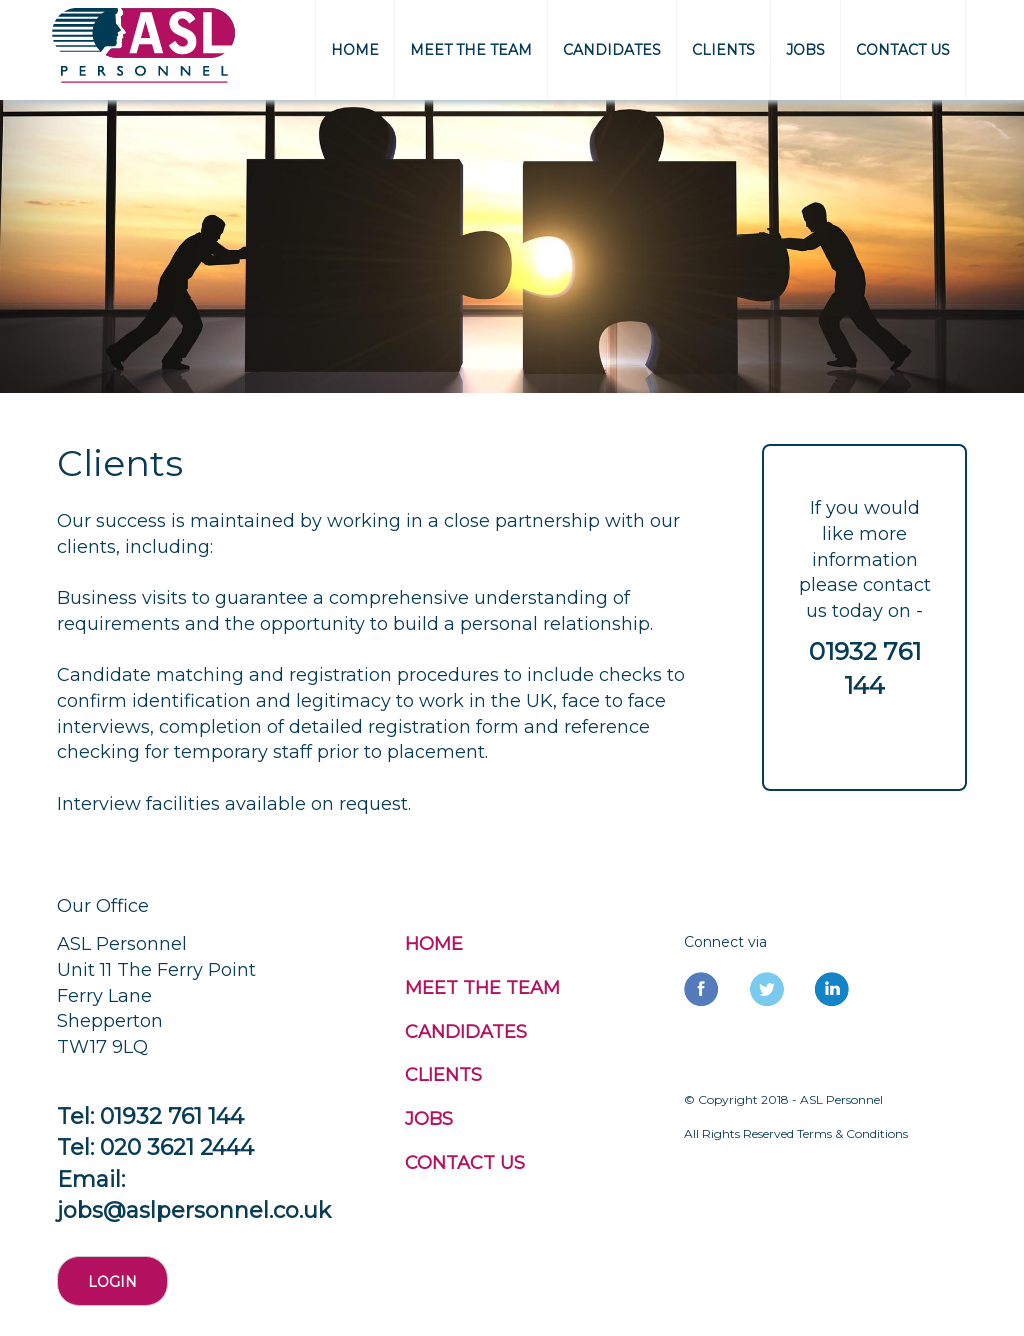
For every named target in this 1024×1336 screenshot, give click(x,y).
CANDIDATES (612, 50)
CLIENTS (723, 50)
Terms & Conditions (852, 1133)
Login (112, 1282)
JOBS (805, 50)
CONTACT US (903, 50)
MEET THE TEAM (471, 50)
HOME (355, 50)
